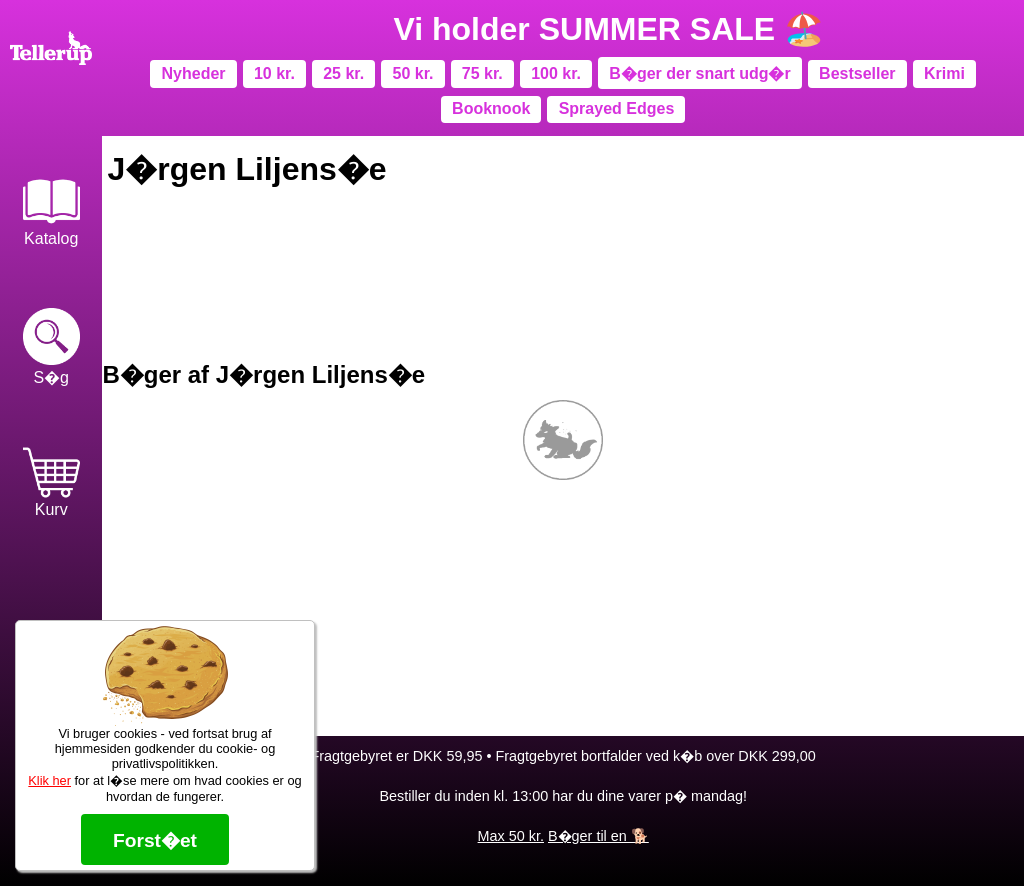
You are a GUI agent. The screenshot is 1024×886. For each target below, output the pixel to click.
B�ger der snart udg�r (699, 73)
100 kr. (556, 73)
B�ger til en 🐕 (598, 836)
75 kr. (482, 73)
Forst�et (155, 840)
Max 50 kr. (511, 836)
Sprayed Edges (617, 108)
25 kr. (343, 73)
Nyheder (194, 73)
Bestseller (857, 73)
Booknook (491, 108)
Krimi (944, 73)
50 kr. (413, 73)
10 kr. (274, 73)
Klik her (49, 780)
